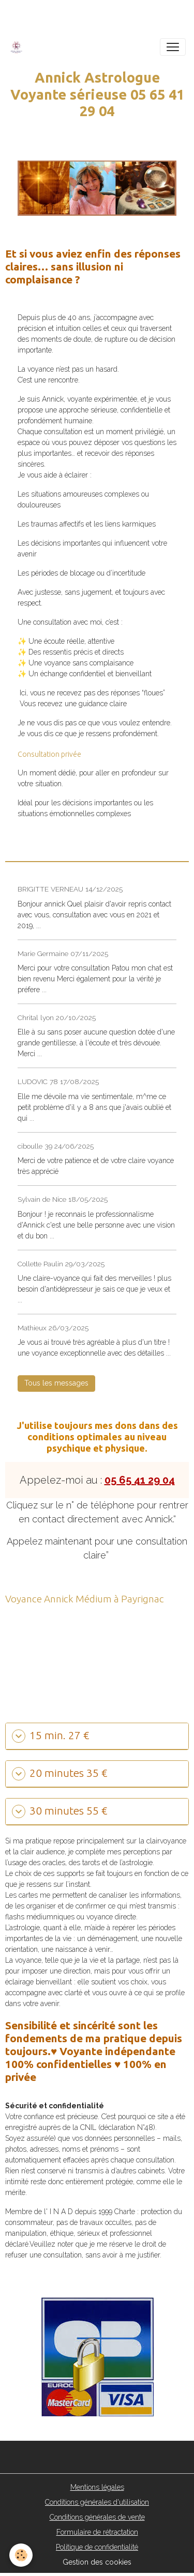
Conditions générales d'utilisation (97, 2502)
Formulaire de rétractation (97, 2532)
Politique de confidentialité (97, 2547)
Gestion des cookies (97, 2562)
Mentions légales (97, 2487)
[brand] (18, 47)
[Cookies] (21, 2555)
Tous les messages (56, 1383)
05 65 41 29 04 (140, 1480)
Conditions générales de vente (97, 2517)
